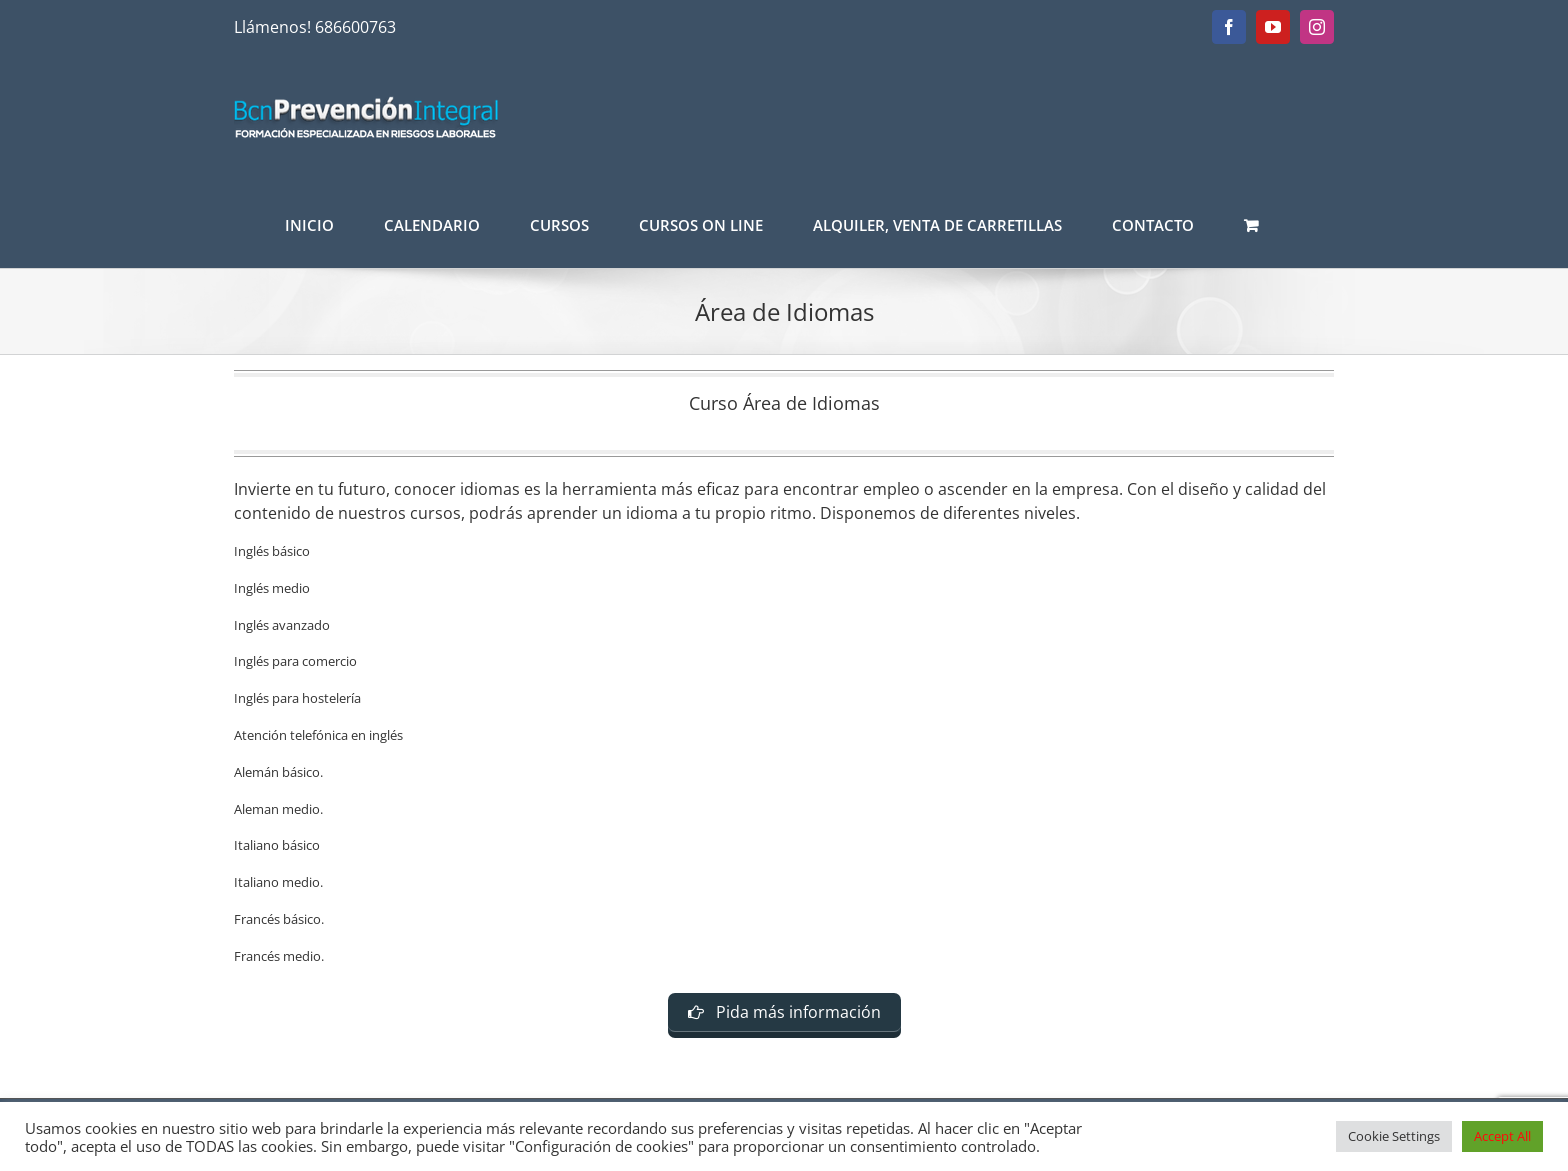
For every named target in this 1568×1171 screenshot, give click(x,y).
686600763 (355, 27)
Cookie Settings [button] (1394, 1136)
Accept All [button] (1502, 1136)
